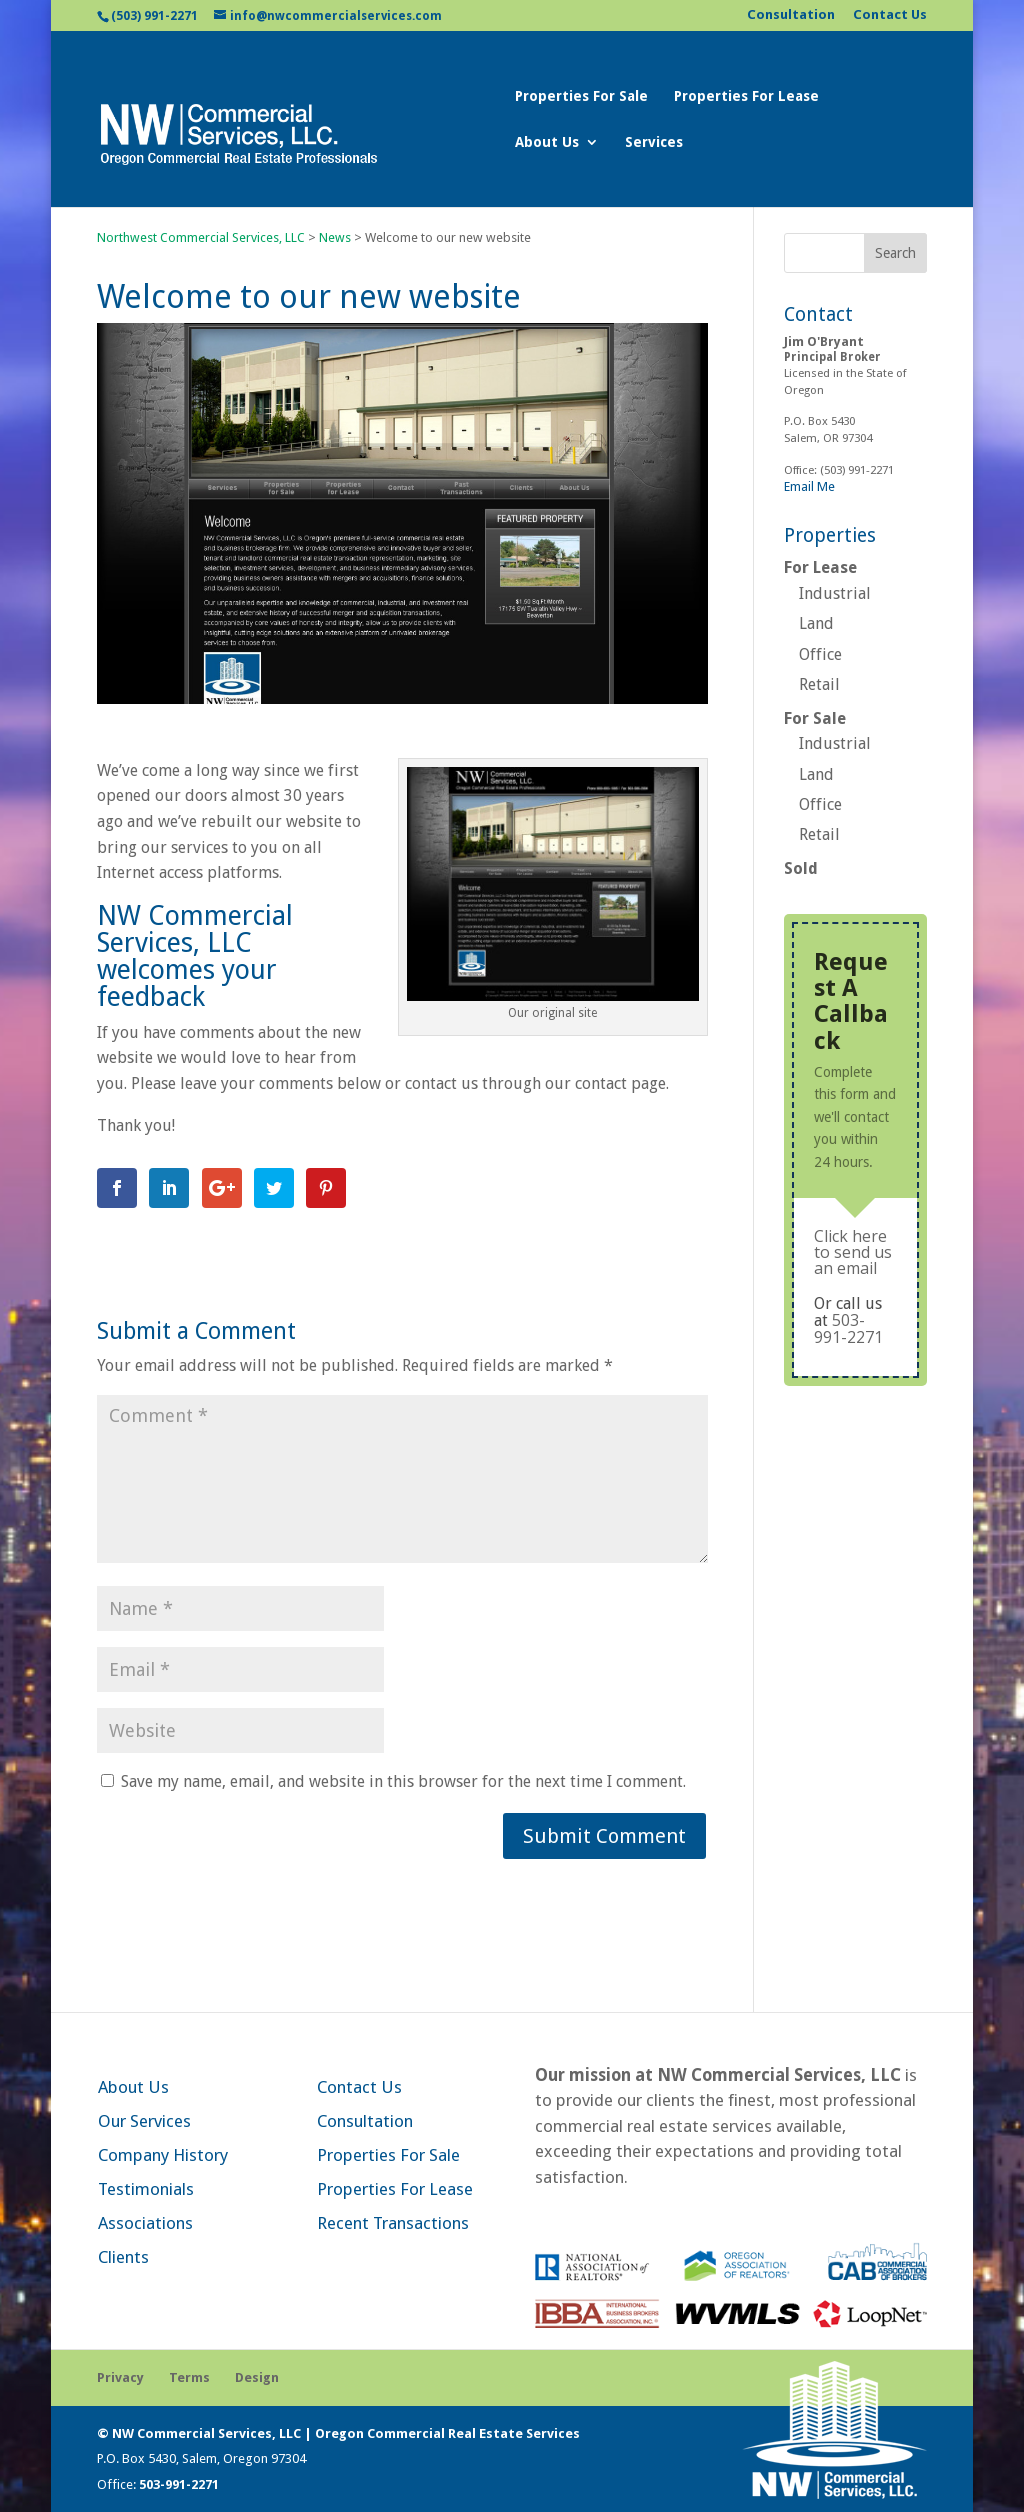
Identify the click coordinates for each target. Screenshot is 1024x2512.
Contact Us (890, 15)
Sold (801, 868)
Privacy (120, 2377)
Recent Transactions (393, 2223)
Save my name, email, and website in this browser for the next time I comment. (403, 1781)
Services (654, 142)
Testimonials (146, 2189)
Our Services (144, 2121)
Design (257, 2377)
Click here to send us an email (853, 1252)
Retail (819, 684)
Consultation (791, 15)
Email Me (809, 486)
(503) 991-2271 (154, 16)
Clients (123, 2257)
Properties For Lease (746, 96)
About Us (547, 142)
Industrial (835, 593)
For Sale (815, 718)
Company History (163, 2155)
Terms (189, 2377)
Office (820, 654)
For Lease (820, 567)
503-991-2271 (848, 1328)
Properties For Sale (581, 96)
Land (816, 623)
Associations (145, 2223)
